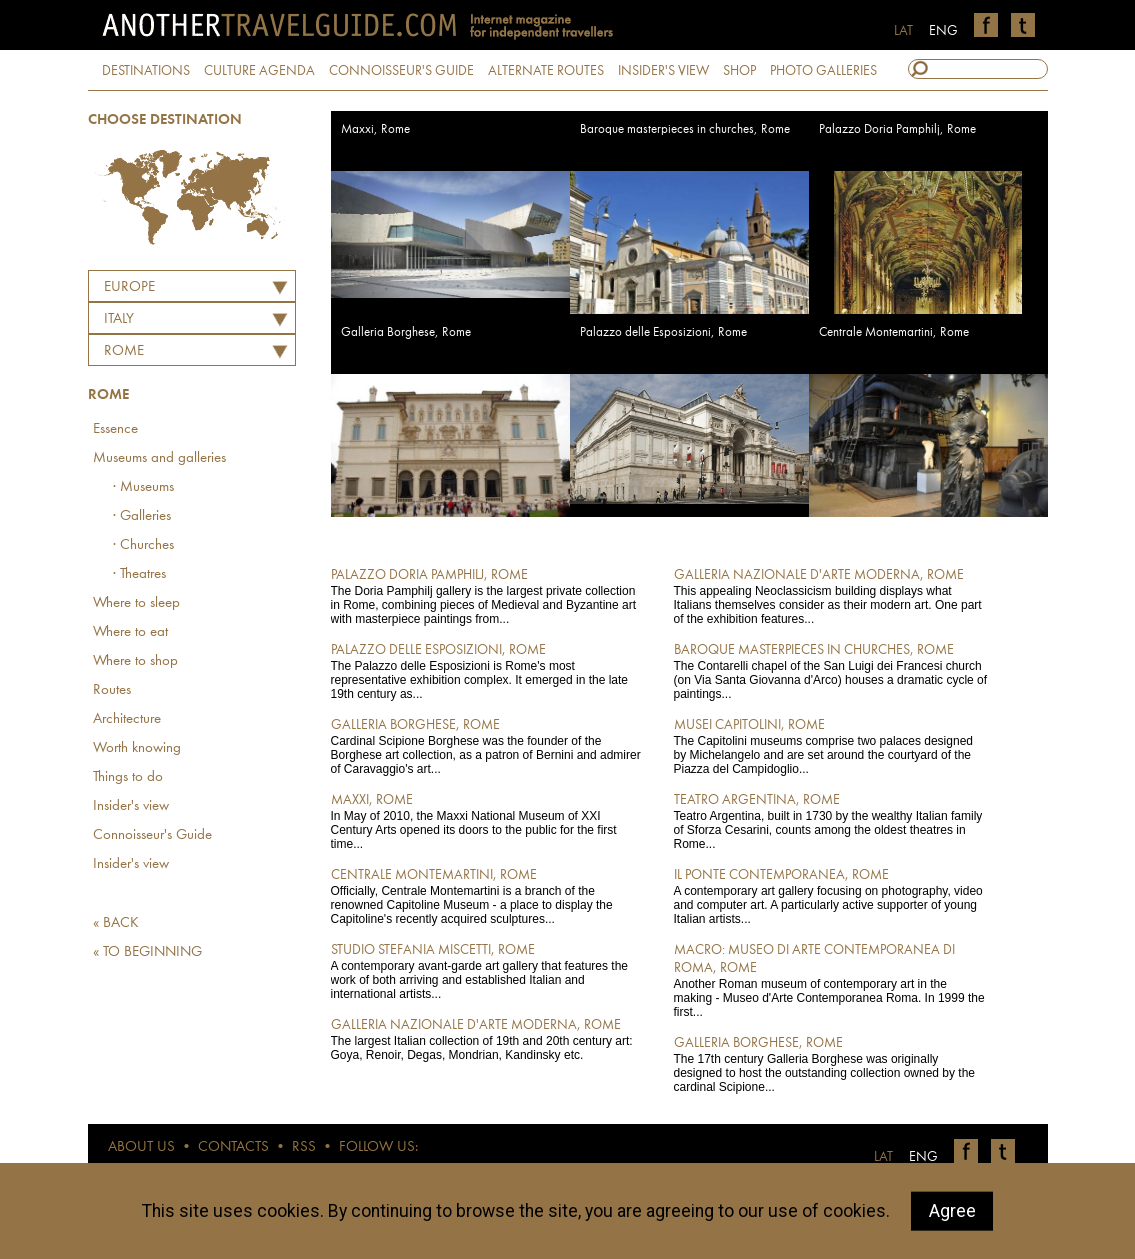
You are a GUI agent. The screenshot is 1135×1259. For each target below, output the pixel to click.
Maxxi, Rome (375, 129)
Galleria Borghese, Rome (406, 332)
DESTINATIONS (146, 71)
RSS (304, 1147)
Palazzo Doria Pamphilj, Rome (897, 129)
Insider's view (131, 806)
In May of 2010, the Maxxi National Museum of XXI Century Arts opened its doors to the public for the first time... (488, 821)
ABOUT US (141, 1147)
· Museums (143, 487)
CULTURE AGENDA (259, 71)
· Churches (143, 545)
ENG (943, 31)
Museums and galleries (159, 458)
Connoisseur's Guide (152, 835)
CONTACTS (233, 1147)
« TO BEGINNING (147, 952)
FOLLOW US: (378, 1147)
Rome (124, 351)
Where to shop (135, 661)
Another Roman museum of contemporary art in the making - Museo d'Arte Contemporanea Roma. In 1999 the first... (831, 980)
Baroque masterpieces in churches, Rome (685, 129)
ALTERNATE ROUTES (546, 71)
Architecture (127, 719)
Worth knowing (137, 748)
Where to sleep (136, 603)
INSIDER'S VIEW (663, 71)
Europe (129, 287)
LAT (903, 31)
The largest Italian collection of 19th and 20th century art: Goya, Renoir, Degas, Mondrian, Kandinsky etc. (488, 1039)
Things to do (128, 777)
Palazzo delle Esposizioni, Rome (663, 332)
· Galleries (142, 516)
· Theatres (139, 574)
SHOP (739, 71)
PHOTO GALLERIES (823, 71)
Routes (112, 690)
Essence (115, 429)
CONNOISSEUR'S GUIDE (401, 71)
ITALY (119, 319)
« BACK (116, 923)
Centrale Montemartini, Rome (894, 332)
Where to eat (130, 632)
